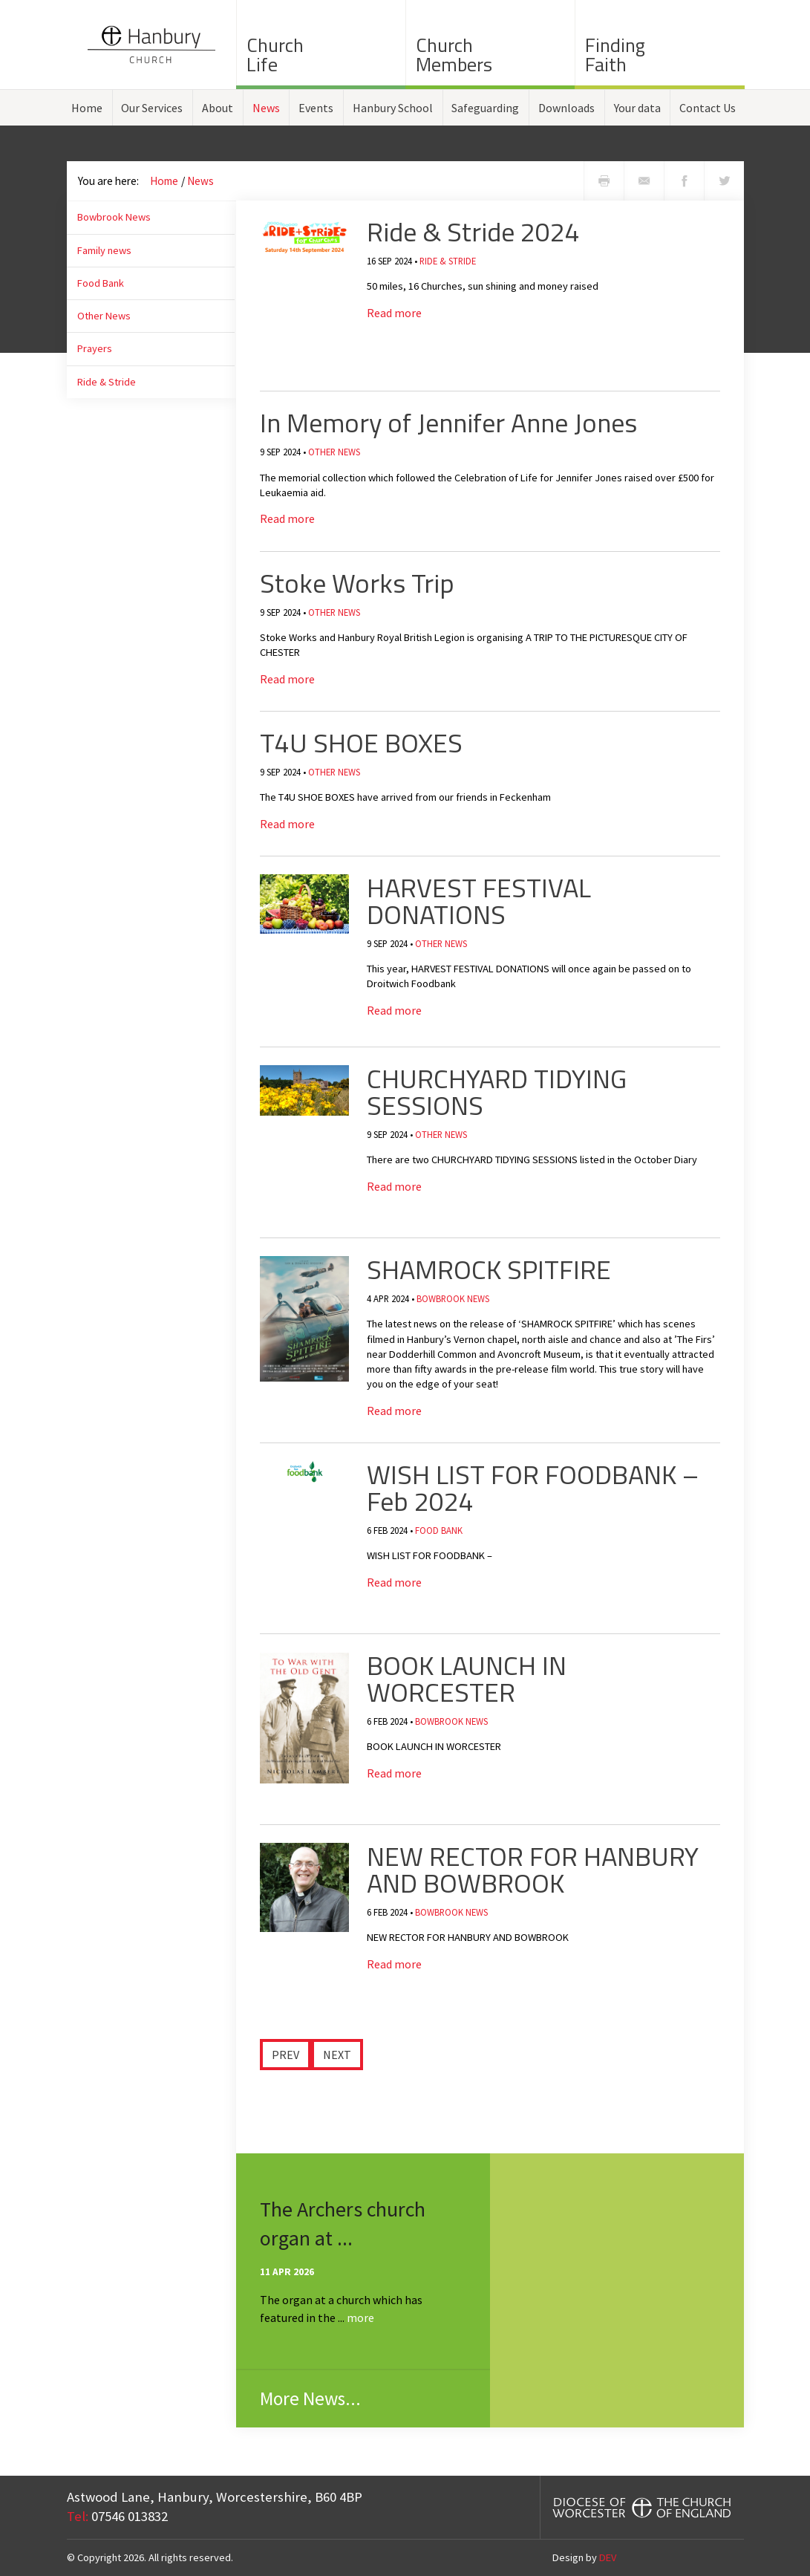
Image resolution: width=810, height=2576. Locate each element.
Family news (104, 250)
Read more (394, 312)
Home (86, 107)
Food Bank (100, 283)
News (266, 107)
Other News (104, 315)
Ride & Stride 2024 (473, 231)
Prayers (94, 348)
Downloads (566, 107)
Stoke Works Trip (357, 582)
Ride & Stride (106, 381)
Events (315, 107)
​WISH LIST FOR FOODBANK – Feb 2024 (533, 1487)
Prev (285, 2054)
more (360, 2317)
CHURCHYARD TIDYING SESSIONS (497, 1091)
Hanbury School (393, 107)
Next (337, 2054)
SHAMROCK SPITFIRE (489, 1269)
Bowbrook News (114, 217)
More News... (310, 2398)
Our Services (152, 107)
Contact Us (707, 107)
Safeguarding (485, 107)
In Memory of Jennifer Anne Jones (448, 422)
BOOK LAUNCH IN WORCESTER (466, 1678)
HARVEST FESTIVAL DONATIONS (479, 900)
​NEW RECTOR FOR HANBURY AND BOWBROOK (533, 1869)
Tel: (77, 2516)
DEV (607, 2557)
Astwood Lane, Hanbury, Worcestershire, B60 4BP (214, 2496)
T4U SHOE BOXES (361, 742)
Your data (637, 107)
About (217, 107)
